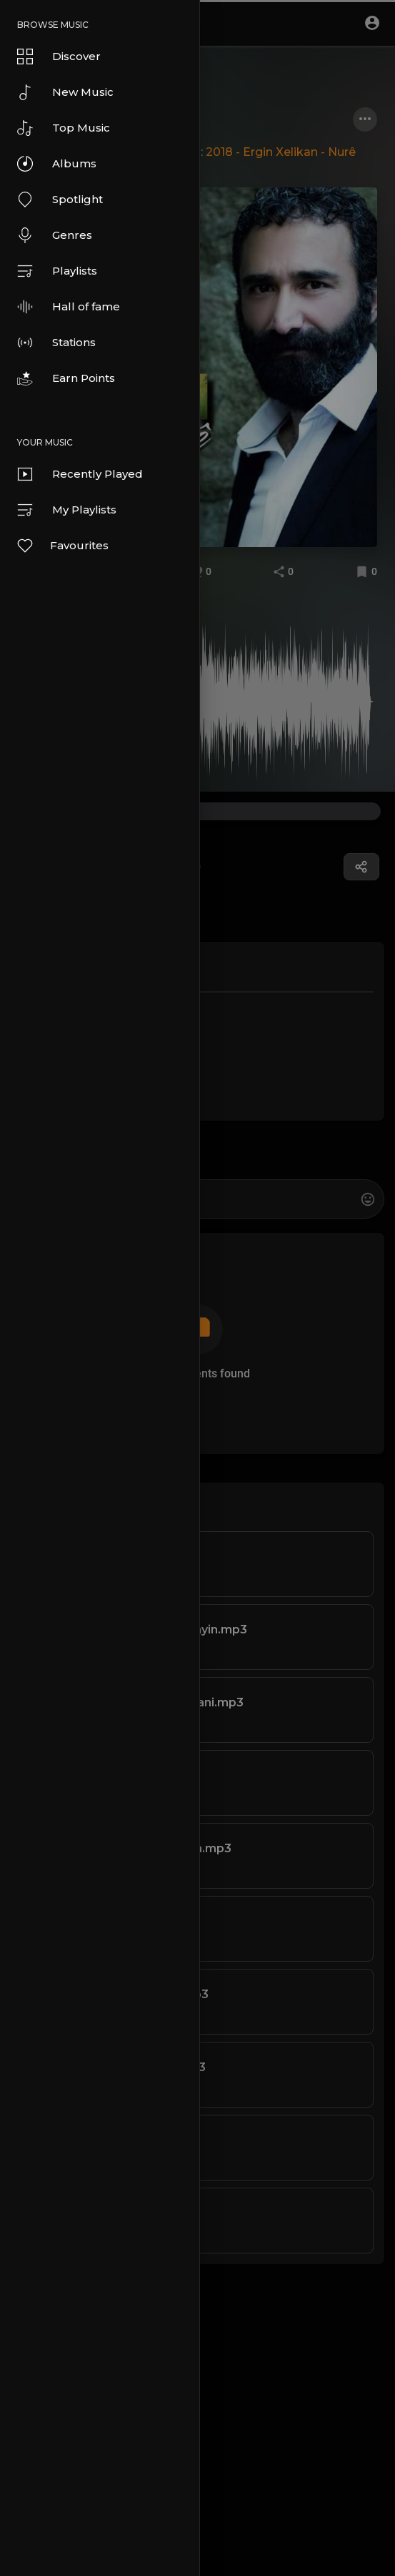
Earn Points (66, 378)
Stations (56, 342)
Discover (59, 56)
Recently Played (80, 474)
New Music (65, 92)
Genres (54, 235)
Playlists (57, 271)
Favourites (62, 545)
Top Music (63, 128)
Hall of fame (68, 307)
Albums (56, 164)
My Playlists (66, 510)
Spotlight (60, 199)
